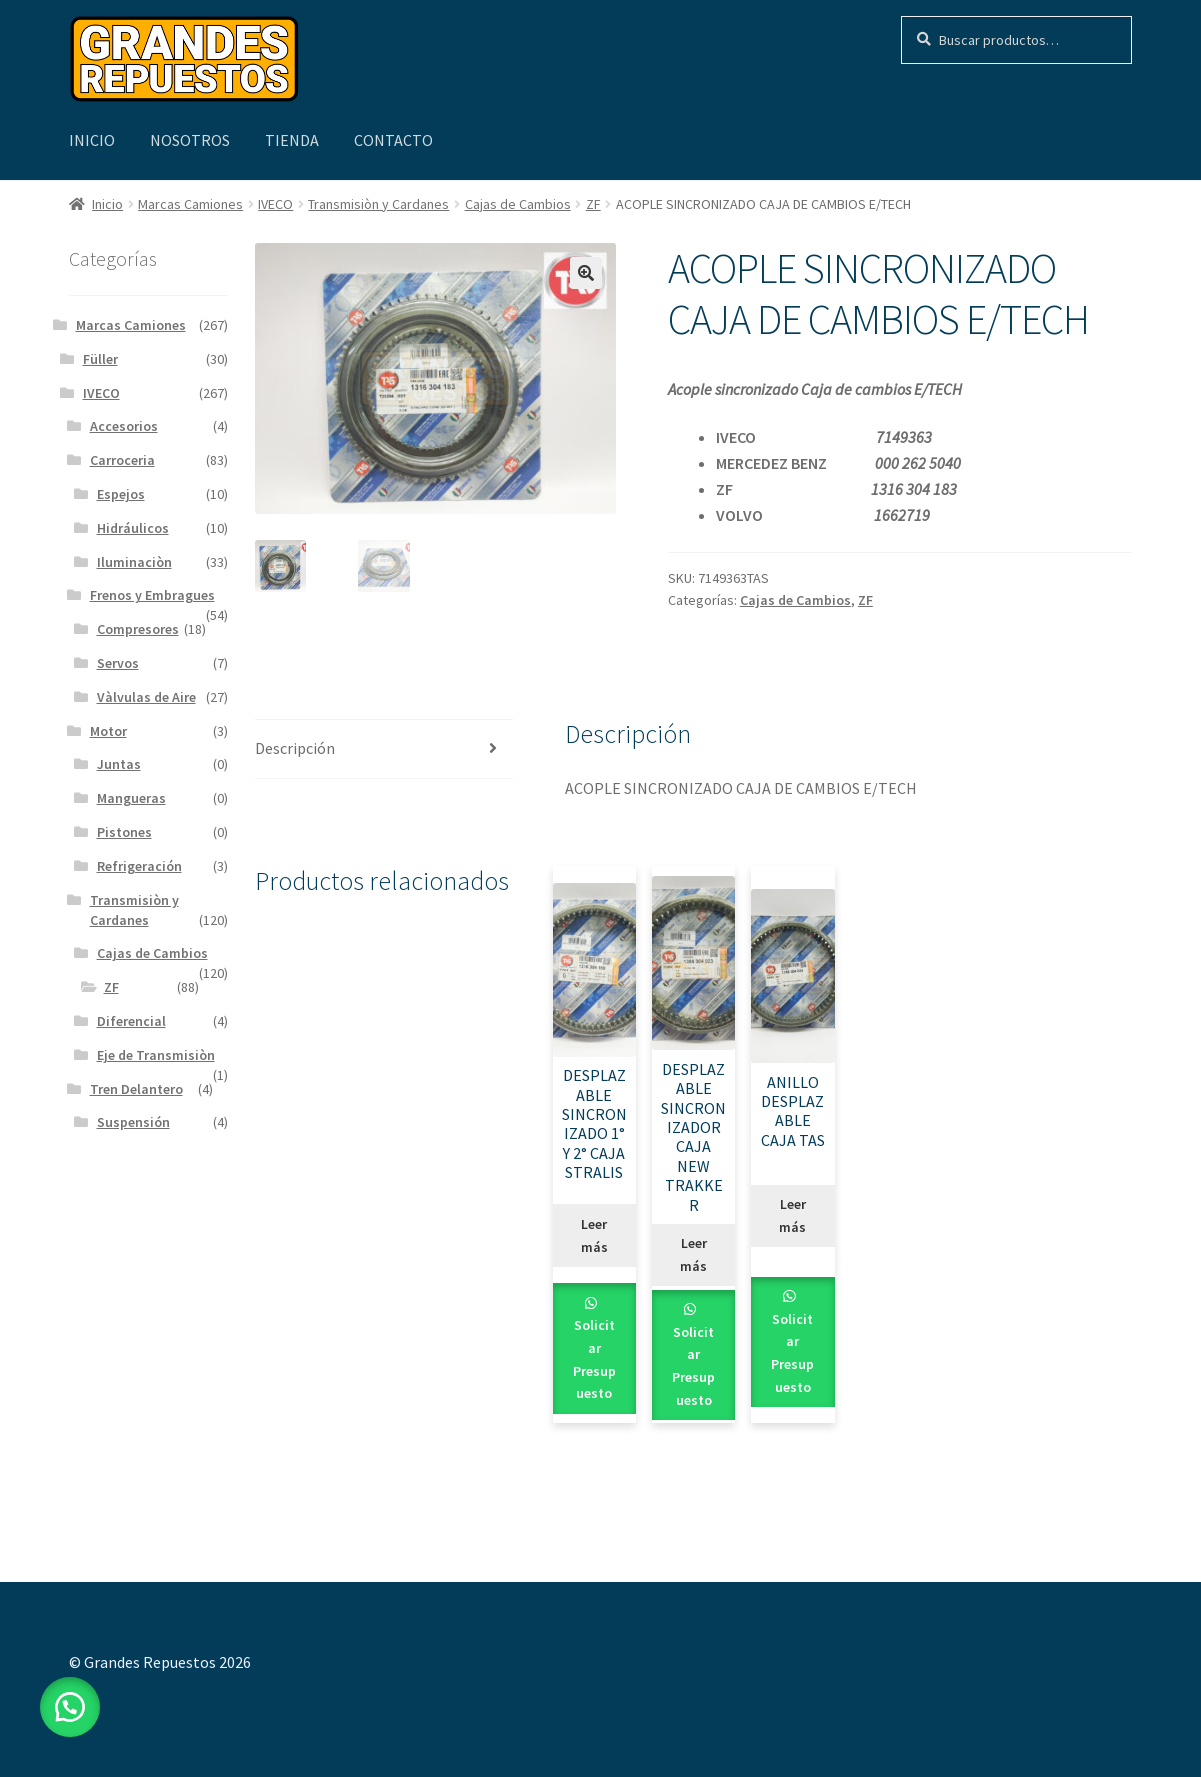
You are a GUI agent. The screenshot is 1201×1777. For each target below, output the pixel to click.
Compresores (138, 629)
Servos (118, 663)
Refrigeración (139, 866)
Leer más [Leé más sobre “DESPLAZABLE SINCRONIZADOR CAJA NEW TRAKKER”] (693, 1254)
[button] (586, 273)
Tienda (292, 140)
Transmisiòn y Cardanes (378, 204)
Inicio (92, 140)
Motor (108, 731)
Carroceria (122, 460)
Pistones (124, 832)
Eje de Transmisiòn (156, 1055)
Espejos (121, 494)
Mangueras (131, 798)
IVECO (275, 204)
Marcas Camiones (190, 204)
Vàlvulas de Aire (146, 697)
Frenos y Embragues (152, 595)
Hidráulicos (133, 528)
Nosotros (190, 140)
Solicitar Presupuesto (594, 1359)
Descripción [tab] (295, 748)
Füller (100, 359)
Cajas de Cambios (518, 204)
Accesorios (124, 426)
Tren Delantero (136, 1089)
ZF (593, 204)
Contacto (393, 140)
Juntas (119, 764)
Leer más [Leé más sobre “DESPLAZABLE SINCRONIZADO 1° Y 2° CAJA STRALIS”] (594, 1235)
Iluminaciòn (134, 562)
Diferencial (131, 1021)
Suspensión (133, 1122)
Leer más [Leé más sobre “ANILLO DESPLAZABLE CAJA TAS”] (792, 1215)
